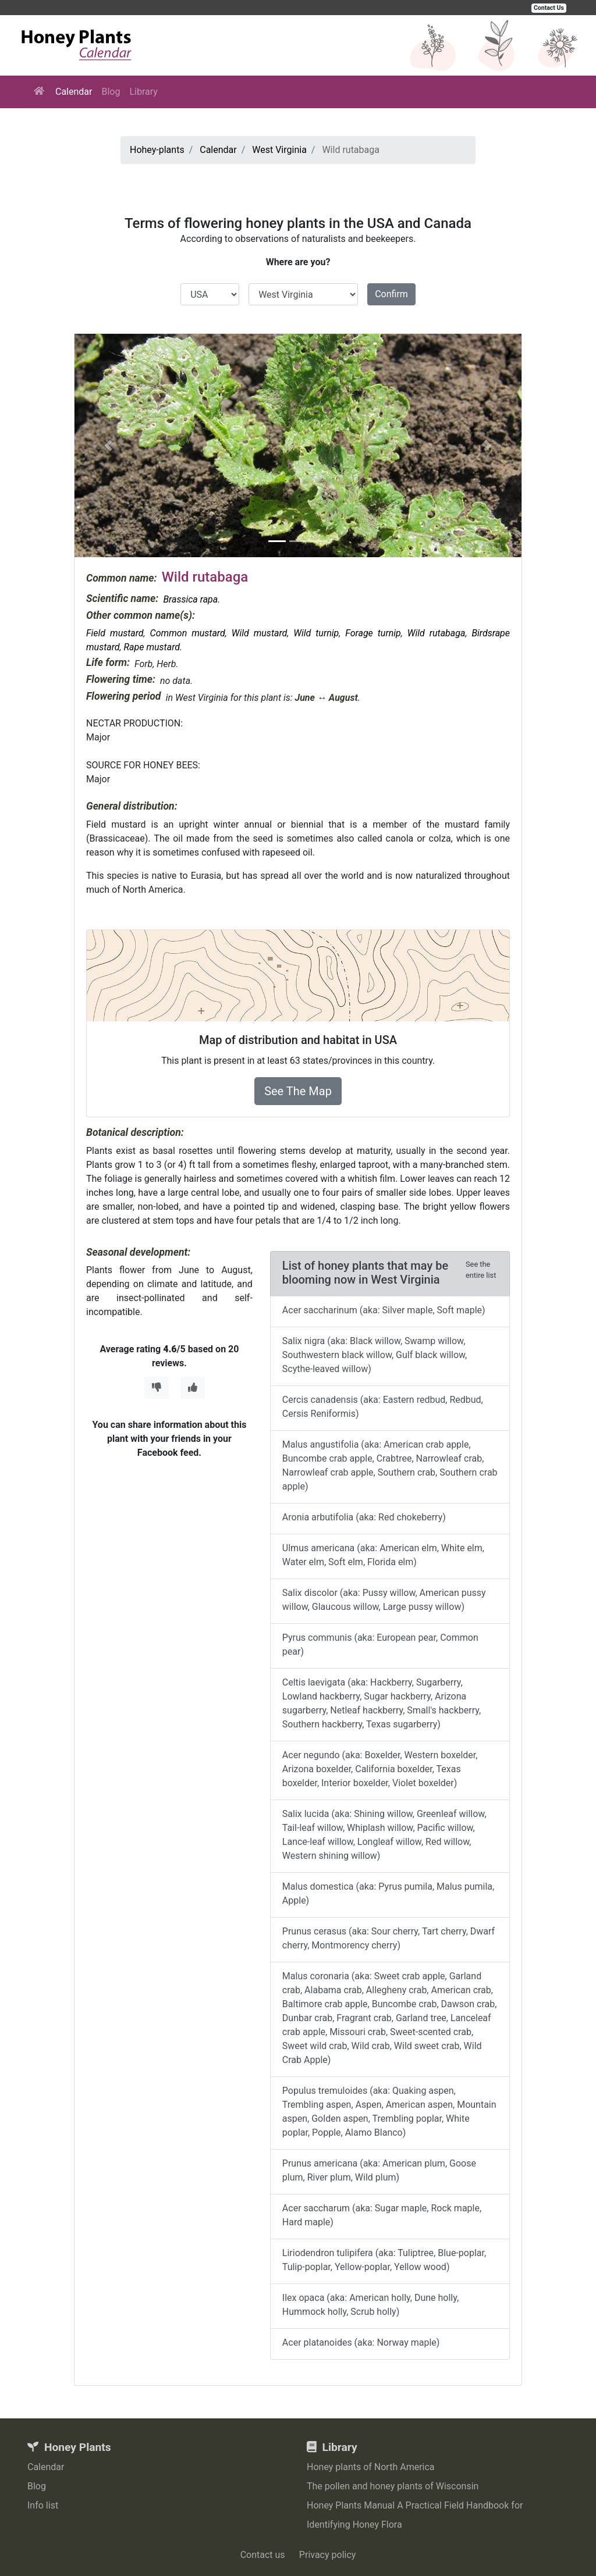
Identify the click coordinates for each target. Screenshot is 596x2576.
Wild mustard (260, 633)
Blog (110, 91)
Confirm (391, 294)
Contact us (262, 2554)
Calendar (73, 91)
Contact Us (549, 8)
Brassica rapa (190, 599)
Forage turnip (373, 633)
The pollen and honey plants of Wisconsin (392, 2486)
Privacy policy (327, 2554)
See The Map (298, 1091)
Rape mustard (152, 647)
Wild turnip (316, 633)
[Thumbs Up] (192, 1388)
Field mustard (115, 633)
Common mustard (187, 633)
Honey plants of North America (371, 2466)
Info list (42, 2505)
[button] (107, 445)
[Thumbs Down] (156, 1388)
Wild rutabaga (436, 633)
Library (143, 91)
